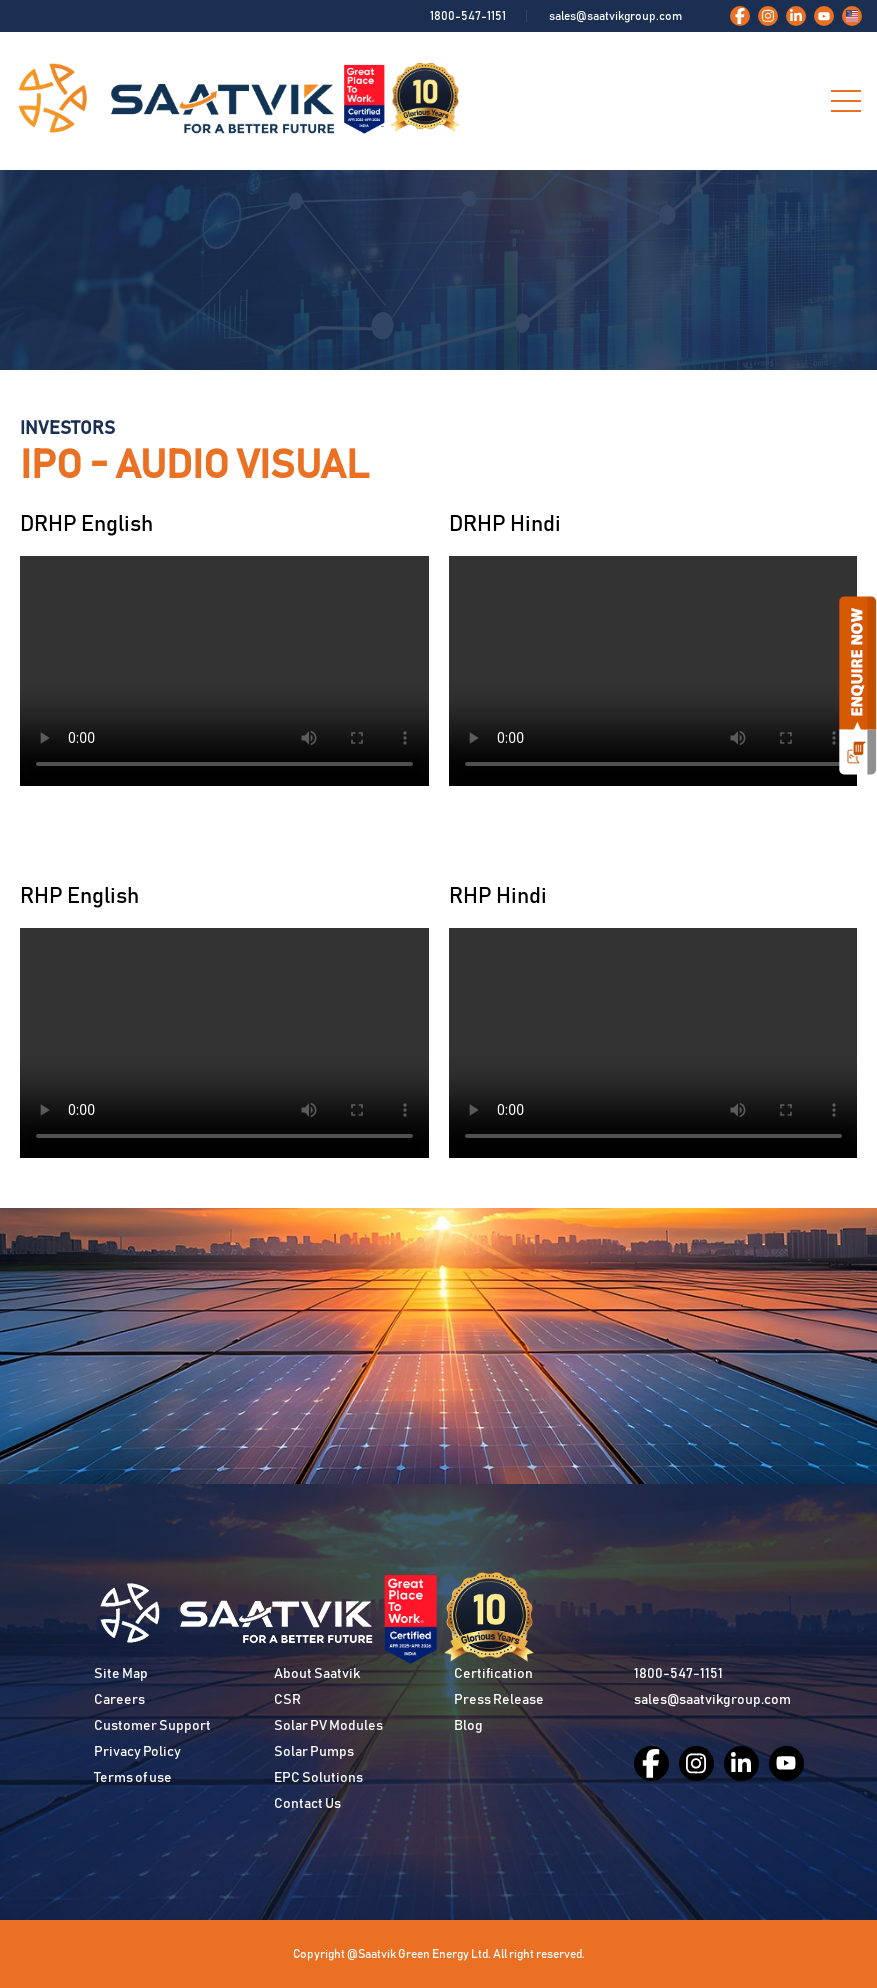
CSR (287, 1700)
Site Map (121, 1674)
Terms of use (133, 1778)
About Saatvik (317, 1674)
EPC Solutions (318, 1778)
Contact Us (307, 1804)
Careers (119, 1700)
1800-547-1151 (468, 16)
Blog (468, 1726)
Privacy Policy (137, 1752)
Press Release (499, 1700)
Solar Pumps (314, 1752)
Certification (493, 1674)
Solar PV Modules (328, 1726)
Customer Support (152, 1726)
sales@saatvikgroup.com (615, 16)
